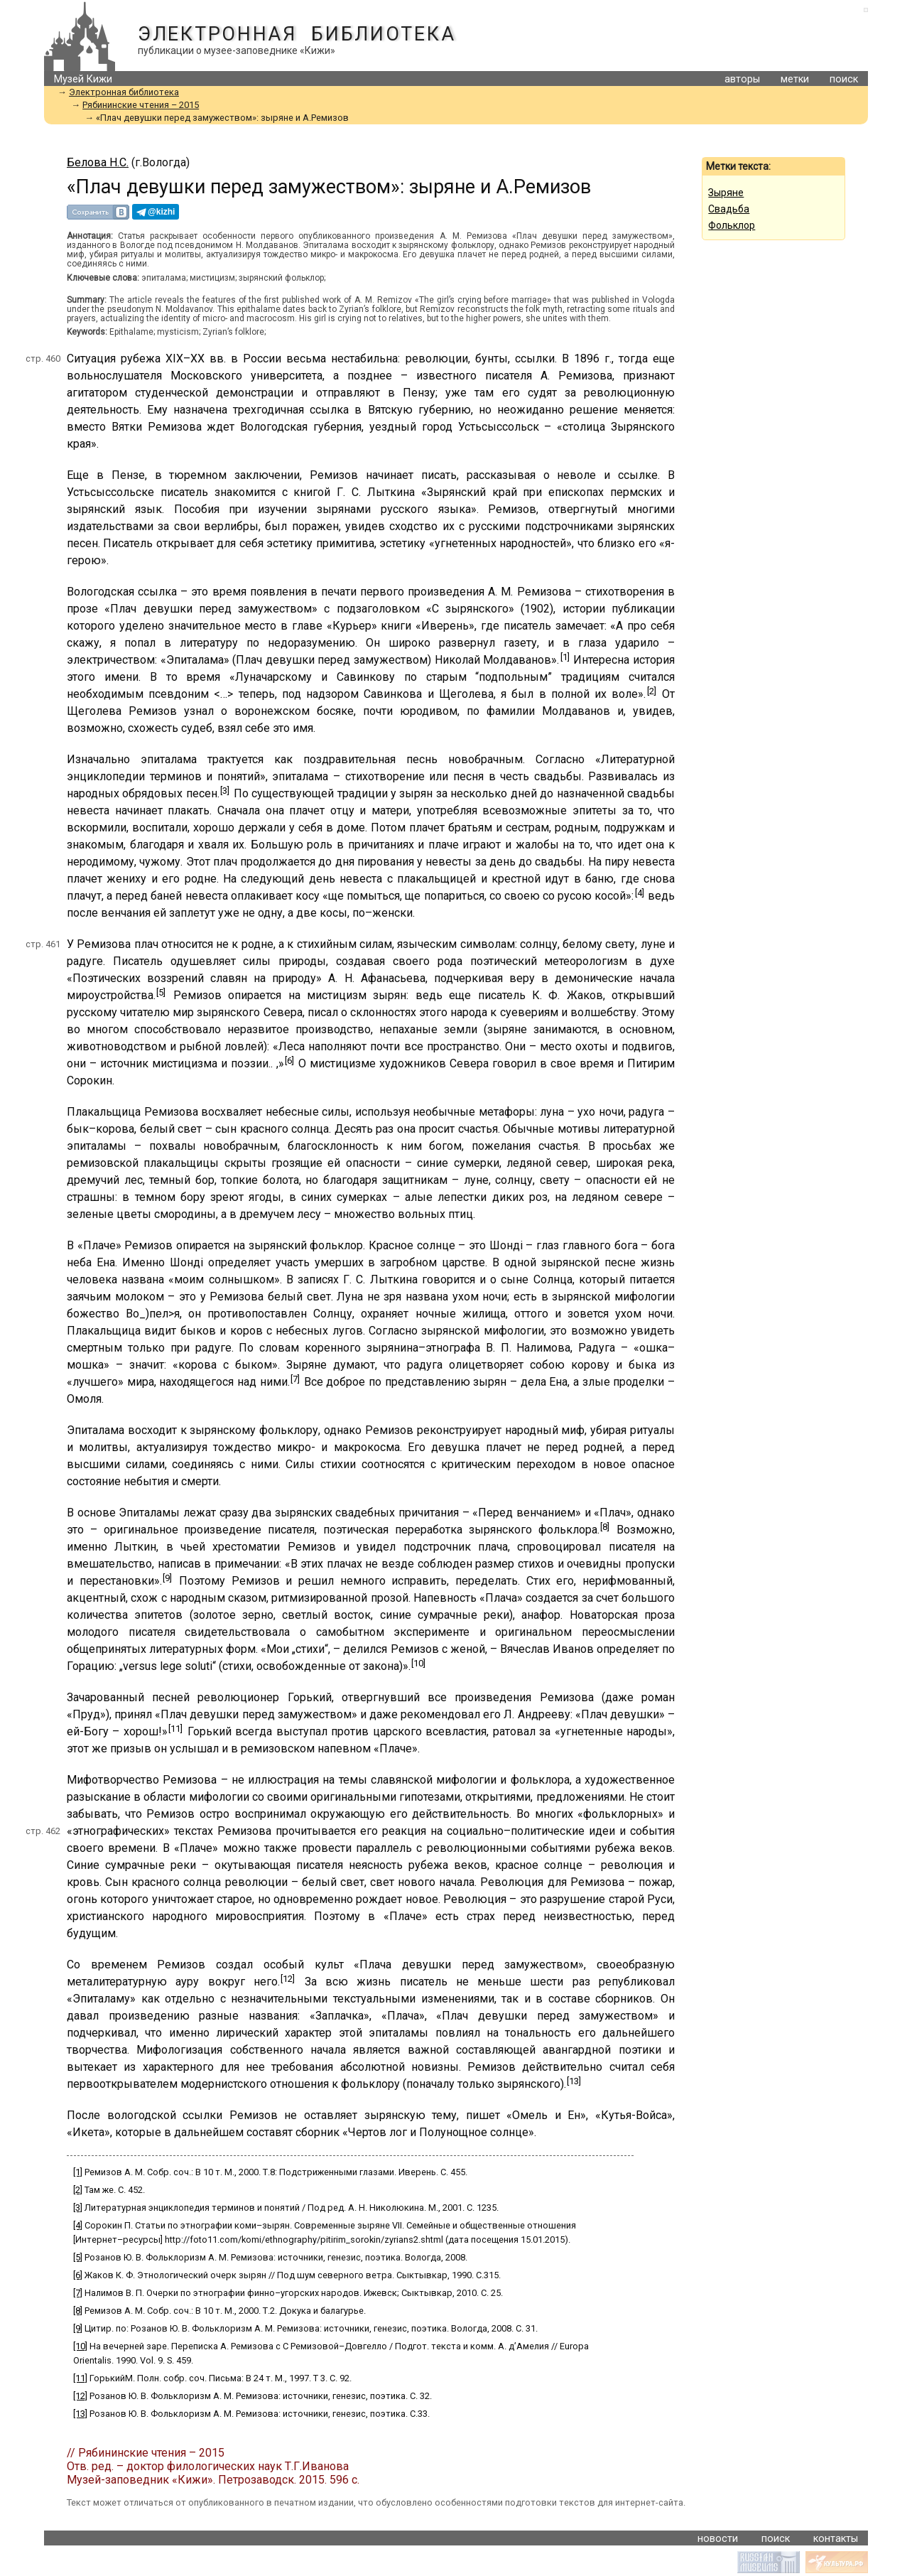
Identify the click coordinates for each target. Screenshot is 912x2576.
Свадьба (728, 209)
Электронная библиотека (296, 34)
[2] (651, 691)
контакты (835, 2539)
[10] (418, 1663)
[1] (565, 657)
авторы (742, 79)
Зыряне (726, 192)
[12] (288, 1978)
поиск (844, 79)
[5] (160, 992)
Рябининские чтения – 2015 (140, 104)
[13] (574, 2081)
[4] (639, 893)
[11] (175, 1728)
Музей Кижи (83, 79)
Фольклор (731, 225)
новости (717, 2539)
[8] (604, 1526)
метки (795, 79)
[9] (167, 1578)
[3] (224, 790)
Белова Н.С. (98, 162)
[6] (289, 1060)
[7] (295, 1379)
